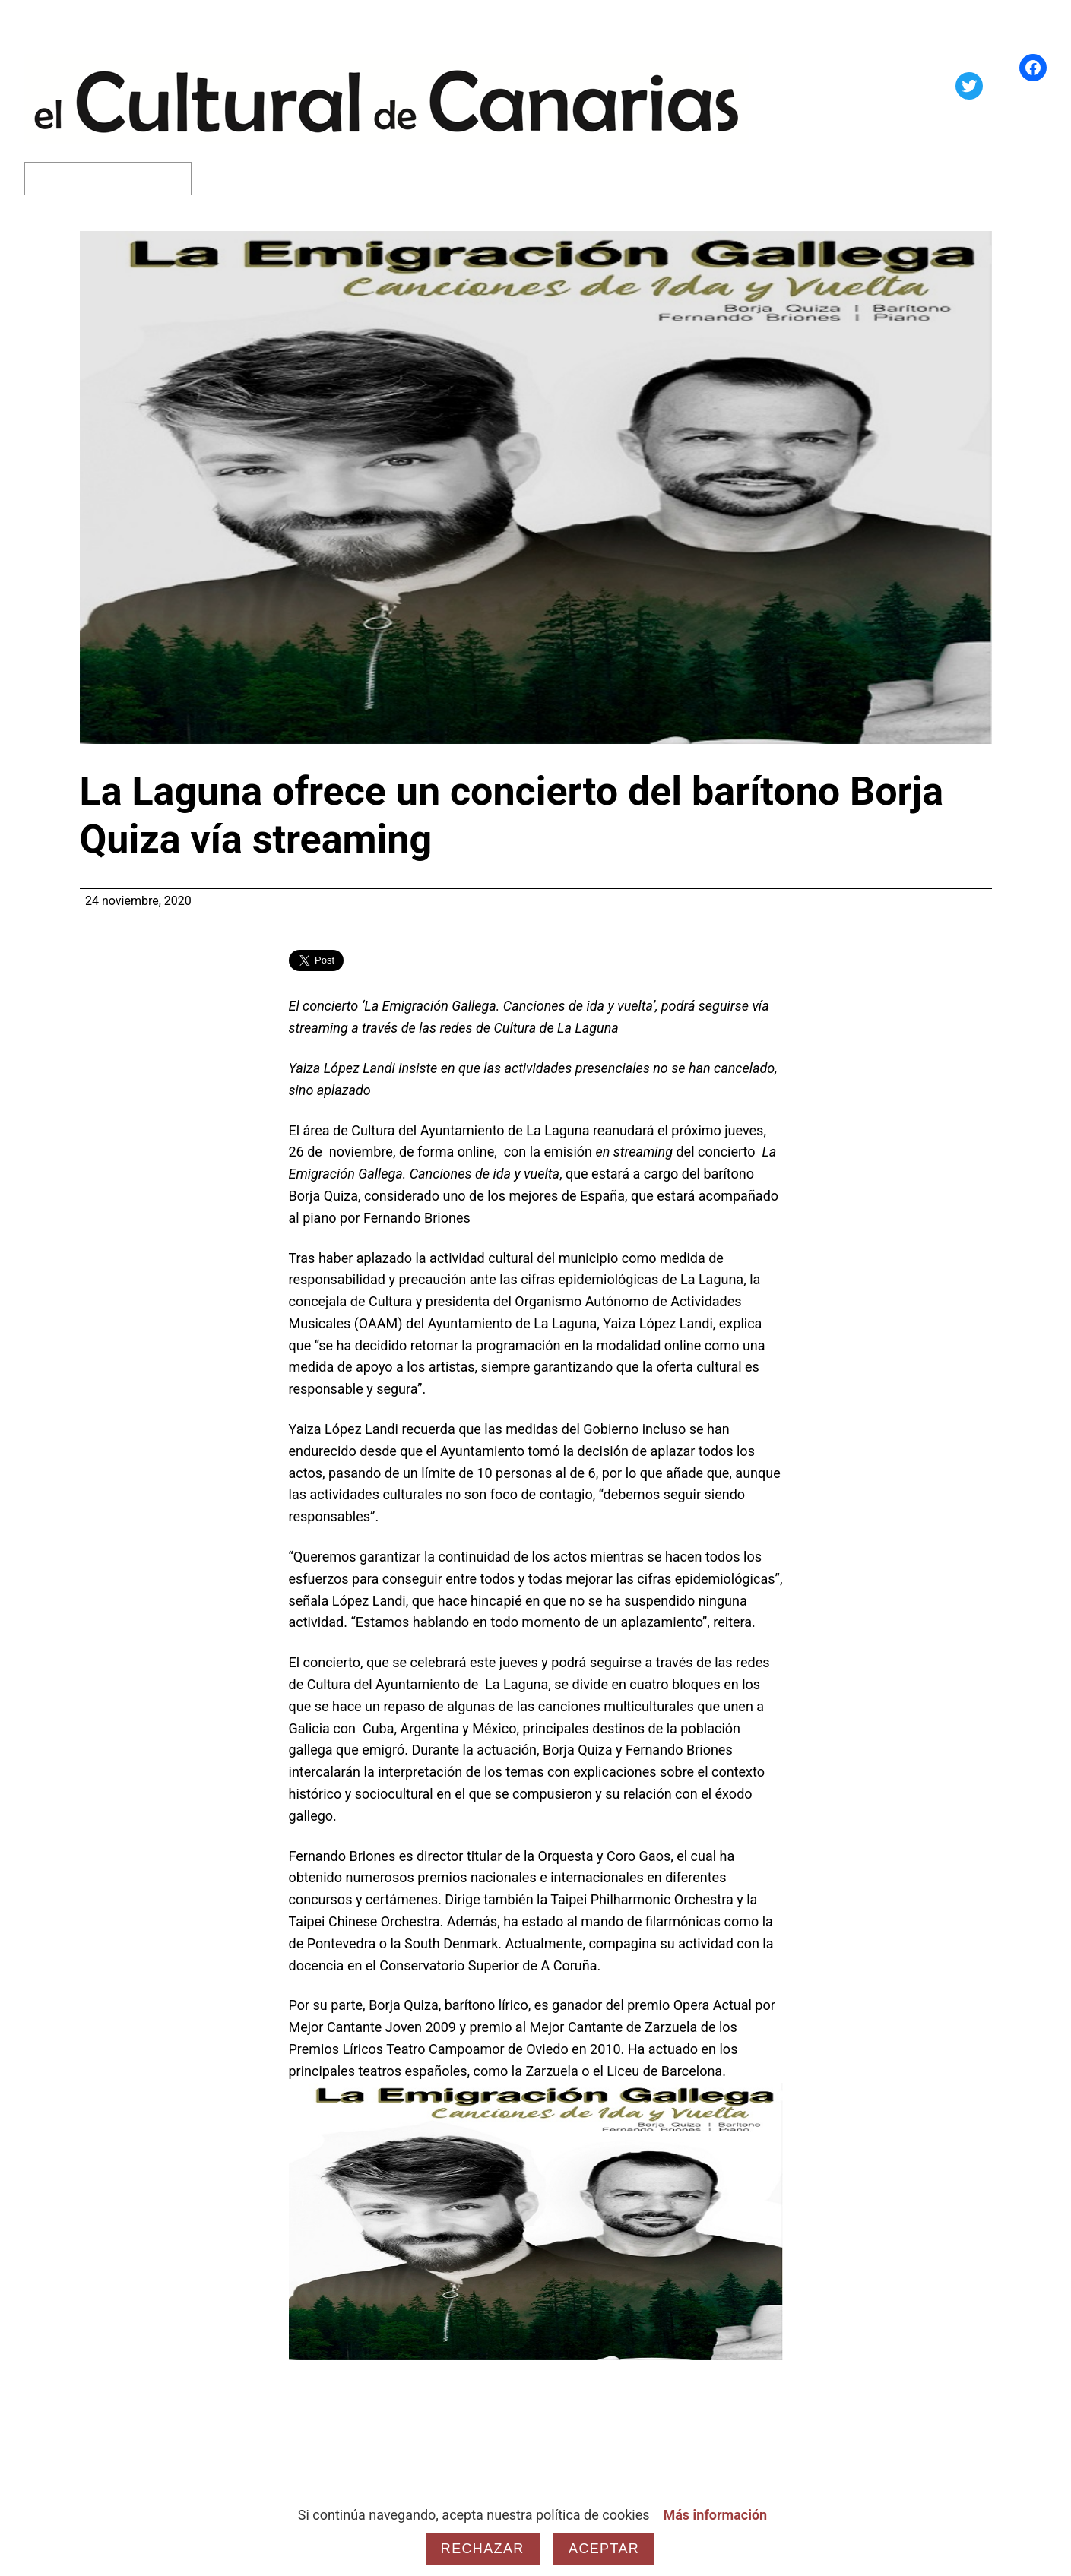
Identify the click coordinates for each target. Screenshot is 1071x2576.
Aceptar (604, 2548)
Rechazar (482, 2548)
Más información (715, 2515)
